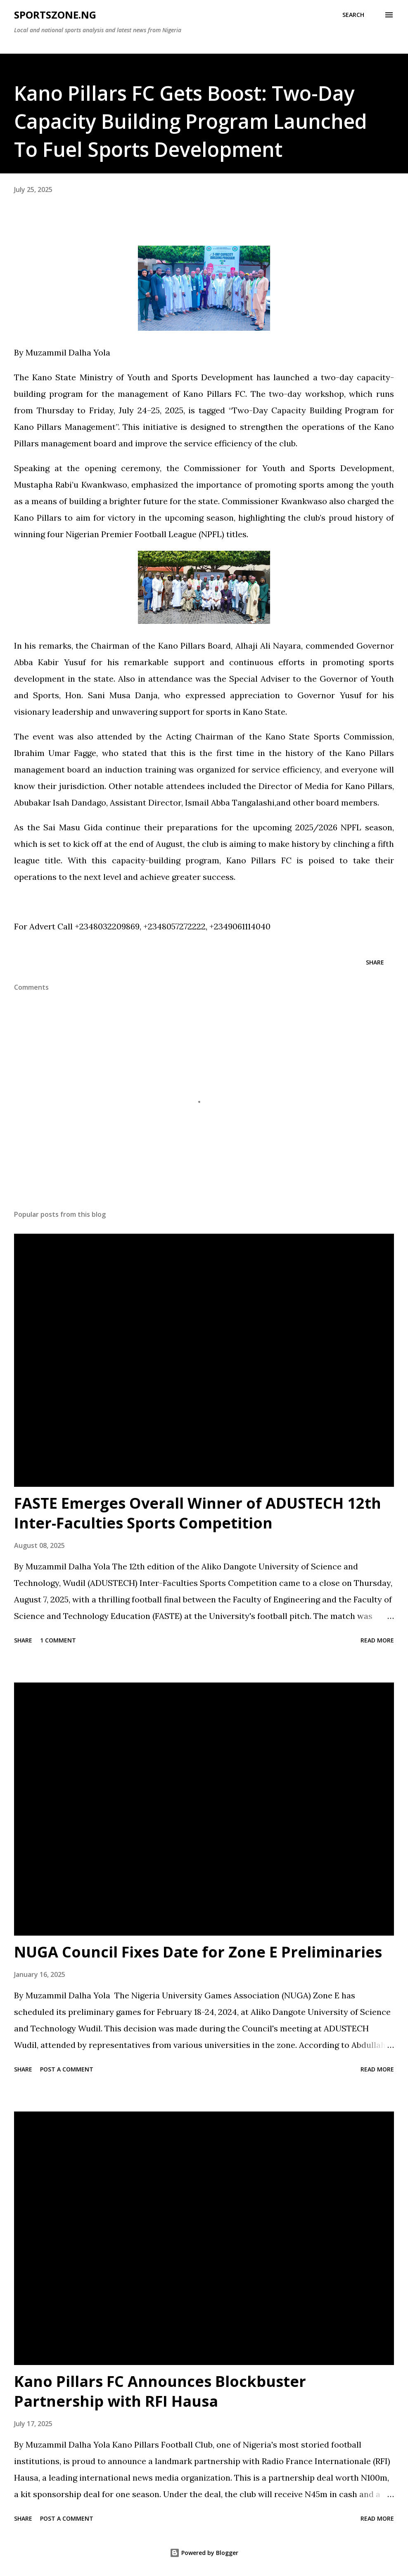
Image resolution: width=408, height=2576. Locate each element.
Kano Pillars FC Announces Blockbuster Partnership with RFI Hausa (160, 2391)
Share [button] (375, 962)
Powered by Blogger (204, 2553)
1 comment (58, 1640)
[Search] (353, 15)
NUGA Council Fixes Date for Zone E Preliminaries (198, 1952)
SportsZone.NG (55, 14)
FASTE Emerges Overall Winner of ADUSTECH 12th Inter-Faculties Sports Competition (197, 1513)
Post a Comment (66, 2069)
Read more (377, 1640)
